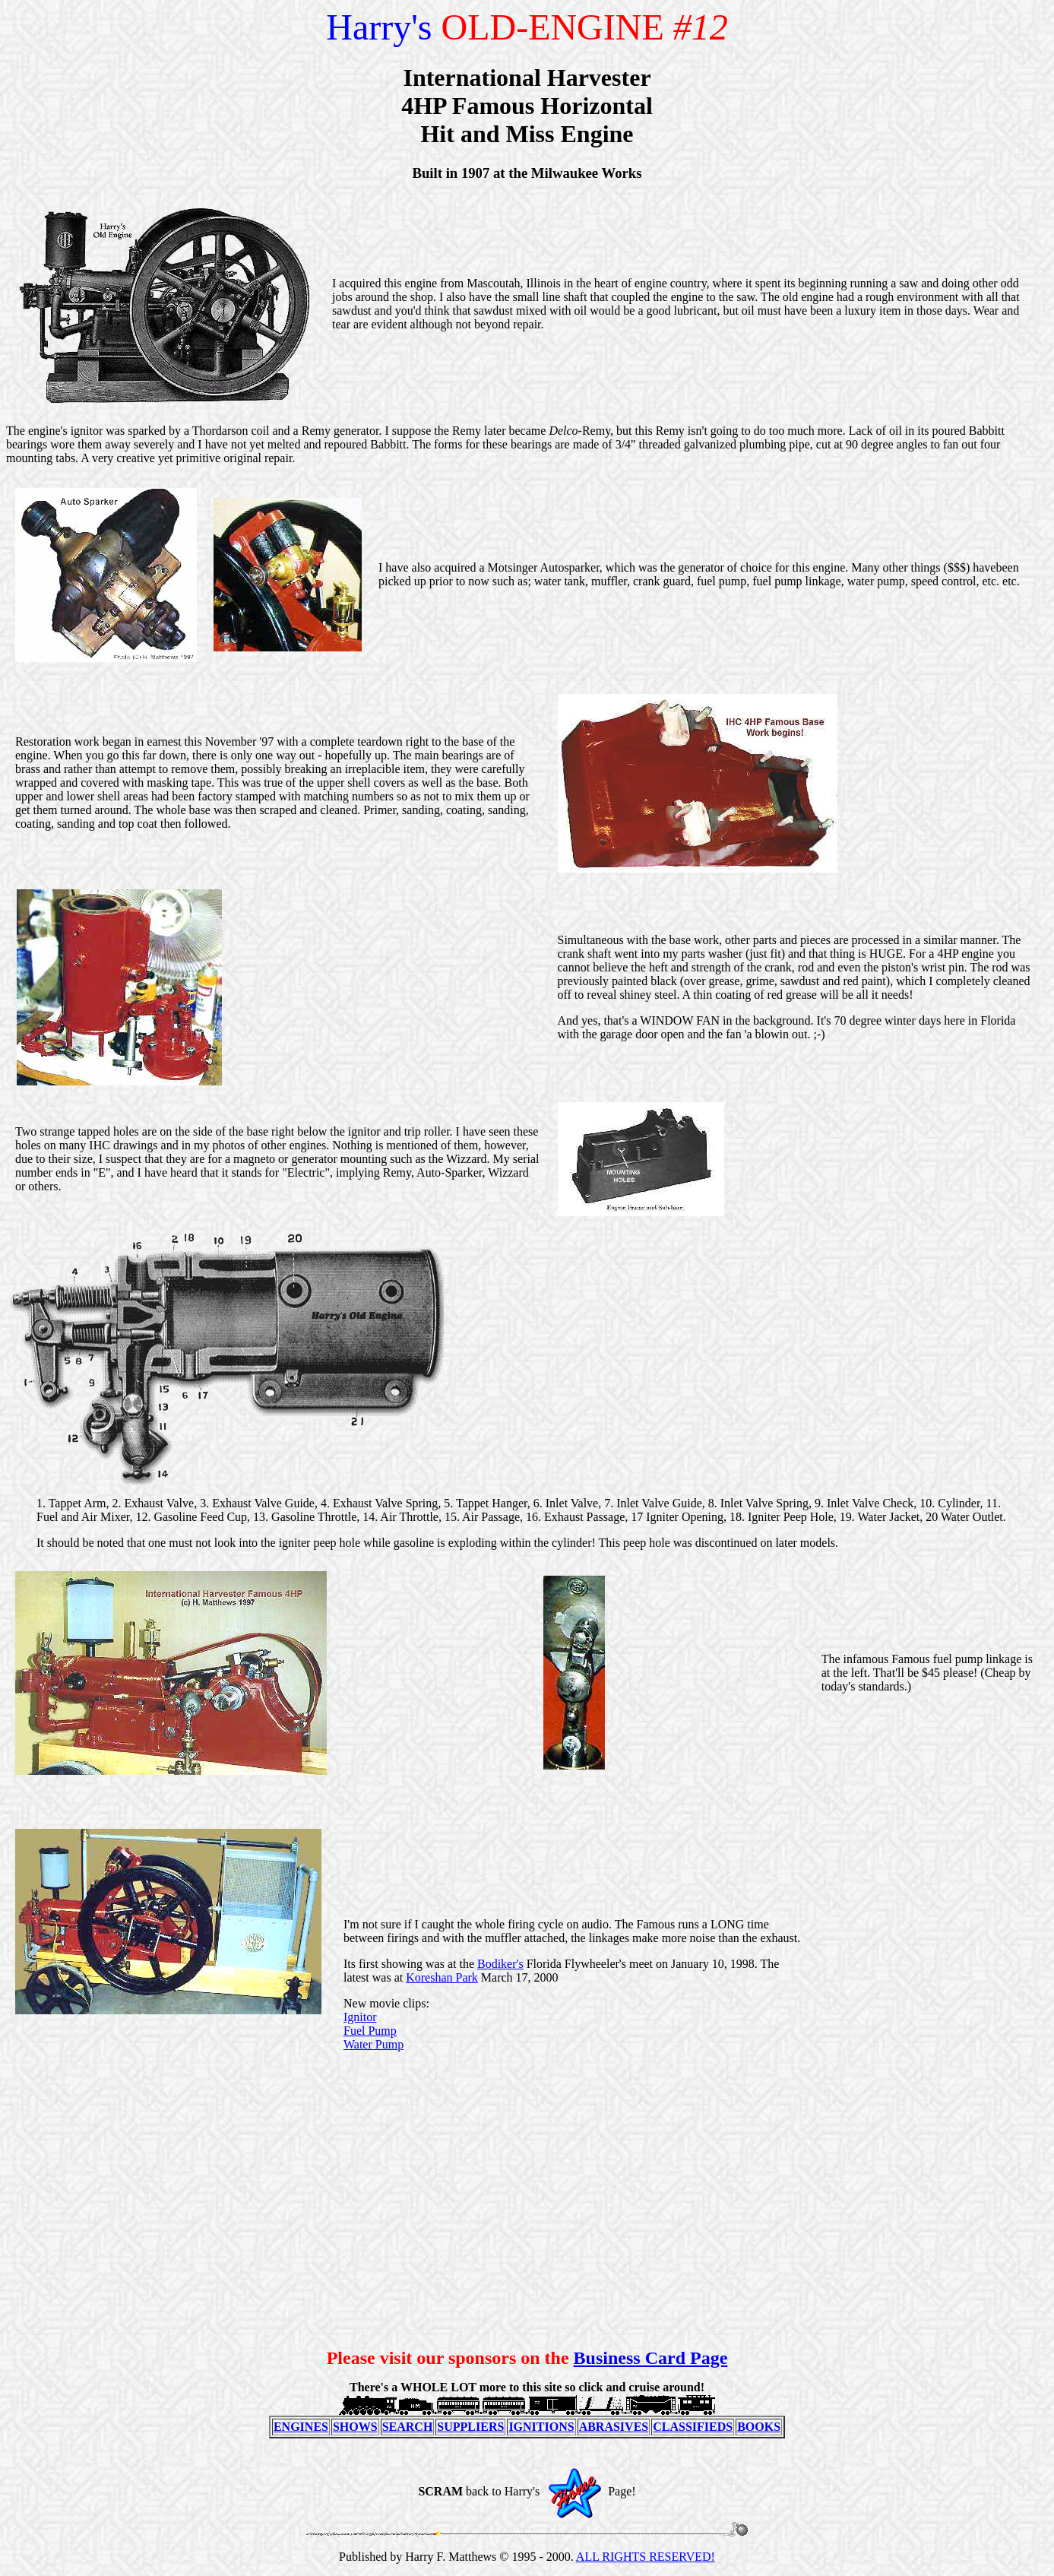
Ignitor (360, 2016)
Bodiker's (500, 1963)
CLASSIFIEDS (693, 2426)
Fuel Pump (370, 2030)
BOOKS (758, 2426)
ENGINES (301, 2426)
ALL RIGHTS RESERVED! (645, 2556)
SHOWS (355, 2426)
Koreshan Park (442, 1977)
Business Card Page (651, 2358)
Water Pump (373, 2044)
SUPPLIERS (470, 2426)
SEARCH (407, 2426)
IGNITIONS (541, 2426)
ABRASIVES (614, 2426)
